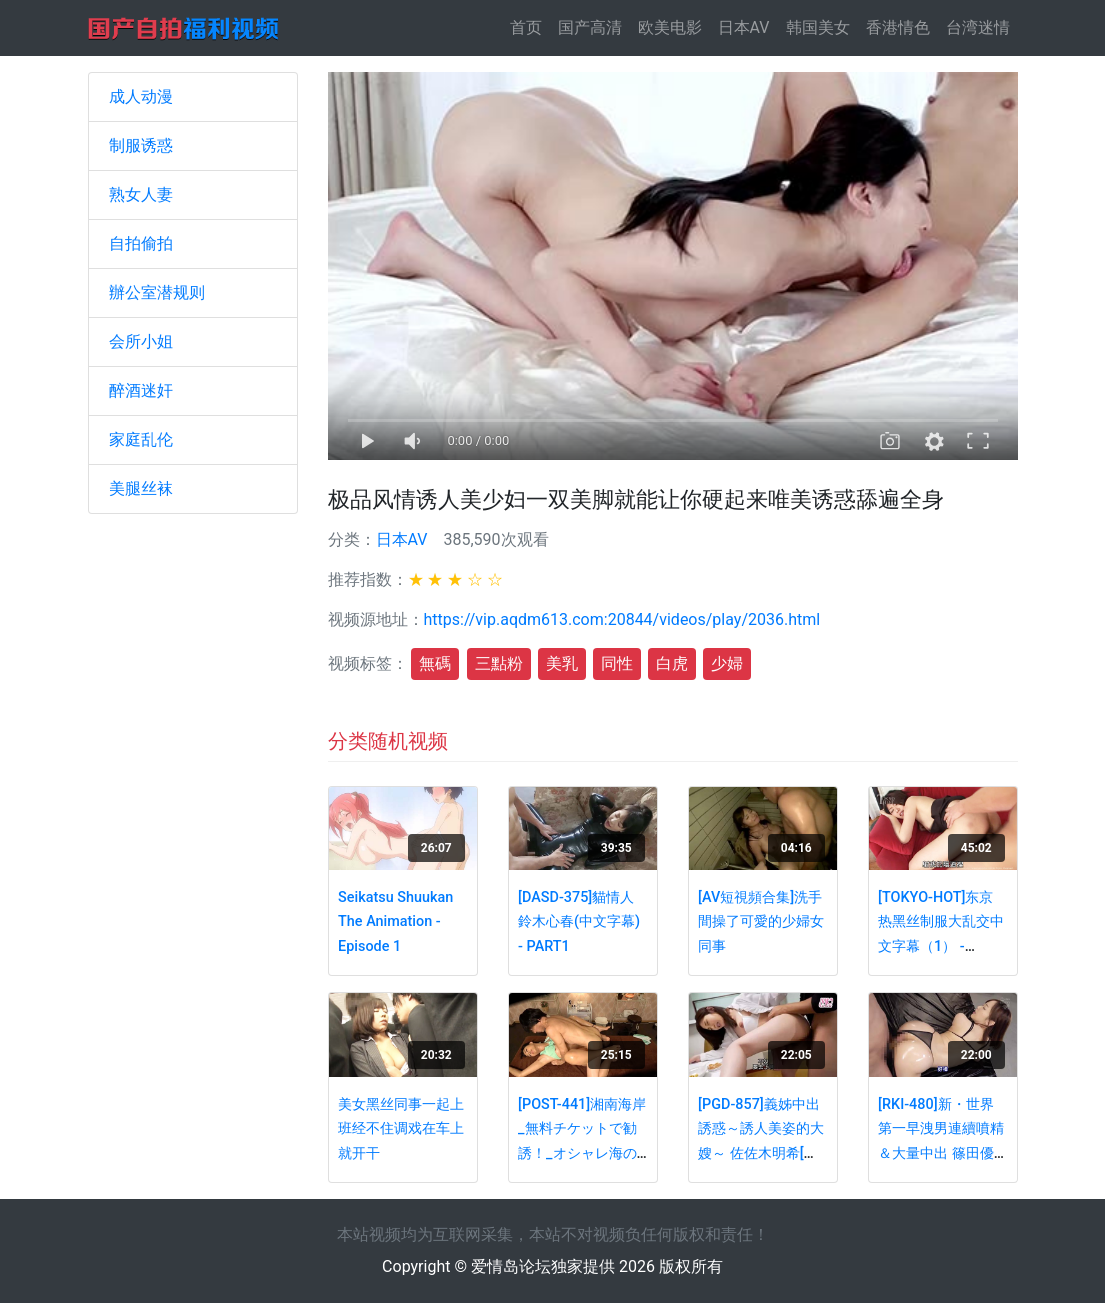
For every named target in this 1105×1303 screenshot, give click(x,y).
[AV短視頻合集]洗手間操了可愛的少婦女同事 (761, 922)
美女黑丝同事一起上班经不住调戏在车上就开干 (401, 1129)
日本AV (744, 27)
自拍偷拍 (141, 243)
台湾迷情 (978, 27)
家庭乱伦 (141, 439)
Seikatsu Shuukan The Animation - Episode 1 (395, 922)
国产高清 (590, 27)
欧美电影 (670, 27)
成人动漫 (141, 96)
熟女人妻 (141, 194)
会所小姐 (141, 341)
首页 (530, 26)
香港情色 (898, 27)
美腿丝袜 (141, 488)
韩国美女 (818, 27)
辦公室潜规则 (157, 292)
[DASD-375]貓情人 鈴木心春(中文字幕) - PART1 (579, 922)
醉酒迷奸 (141, 390)
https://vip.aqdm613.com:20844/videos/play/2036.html (622, 619)
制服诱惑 (141, 145)
